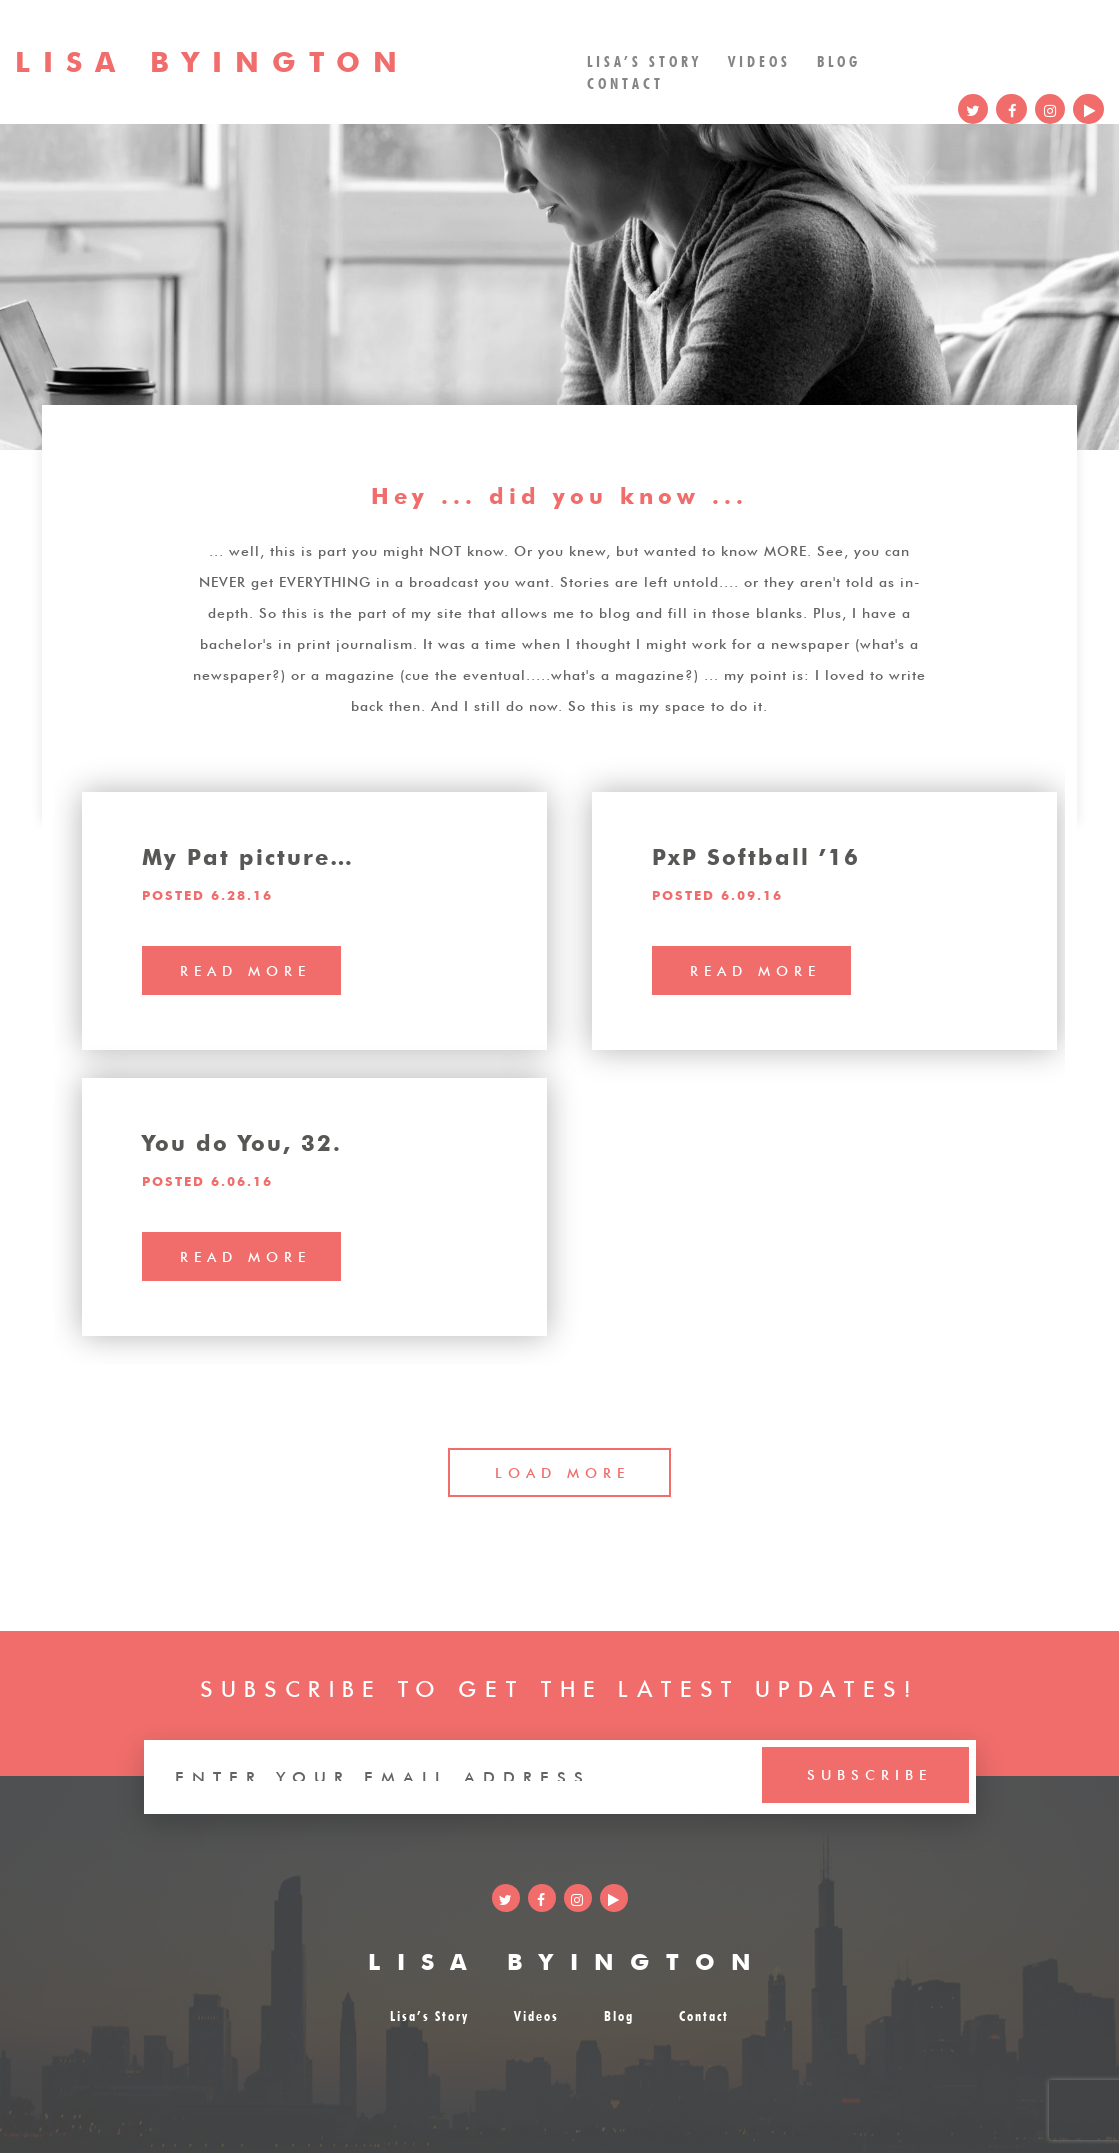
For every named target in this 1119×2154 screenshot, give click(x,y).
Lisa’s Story (645, 59)
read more (245, 969)
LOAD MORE (563, 1472)
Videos (760, 59)
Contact (626, 82)
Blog (840, 59)
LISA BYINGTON (568, 1959)
